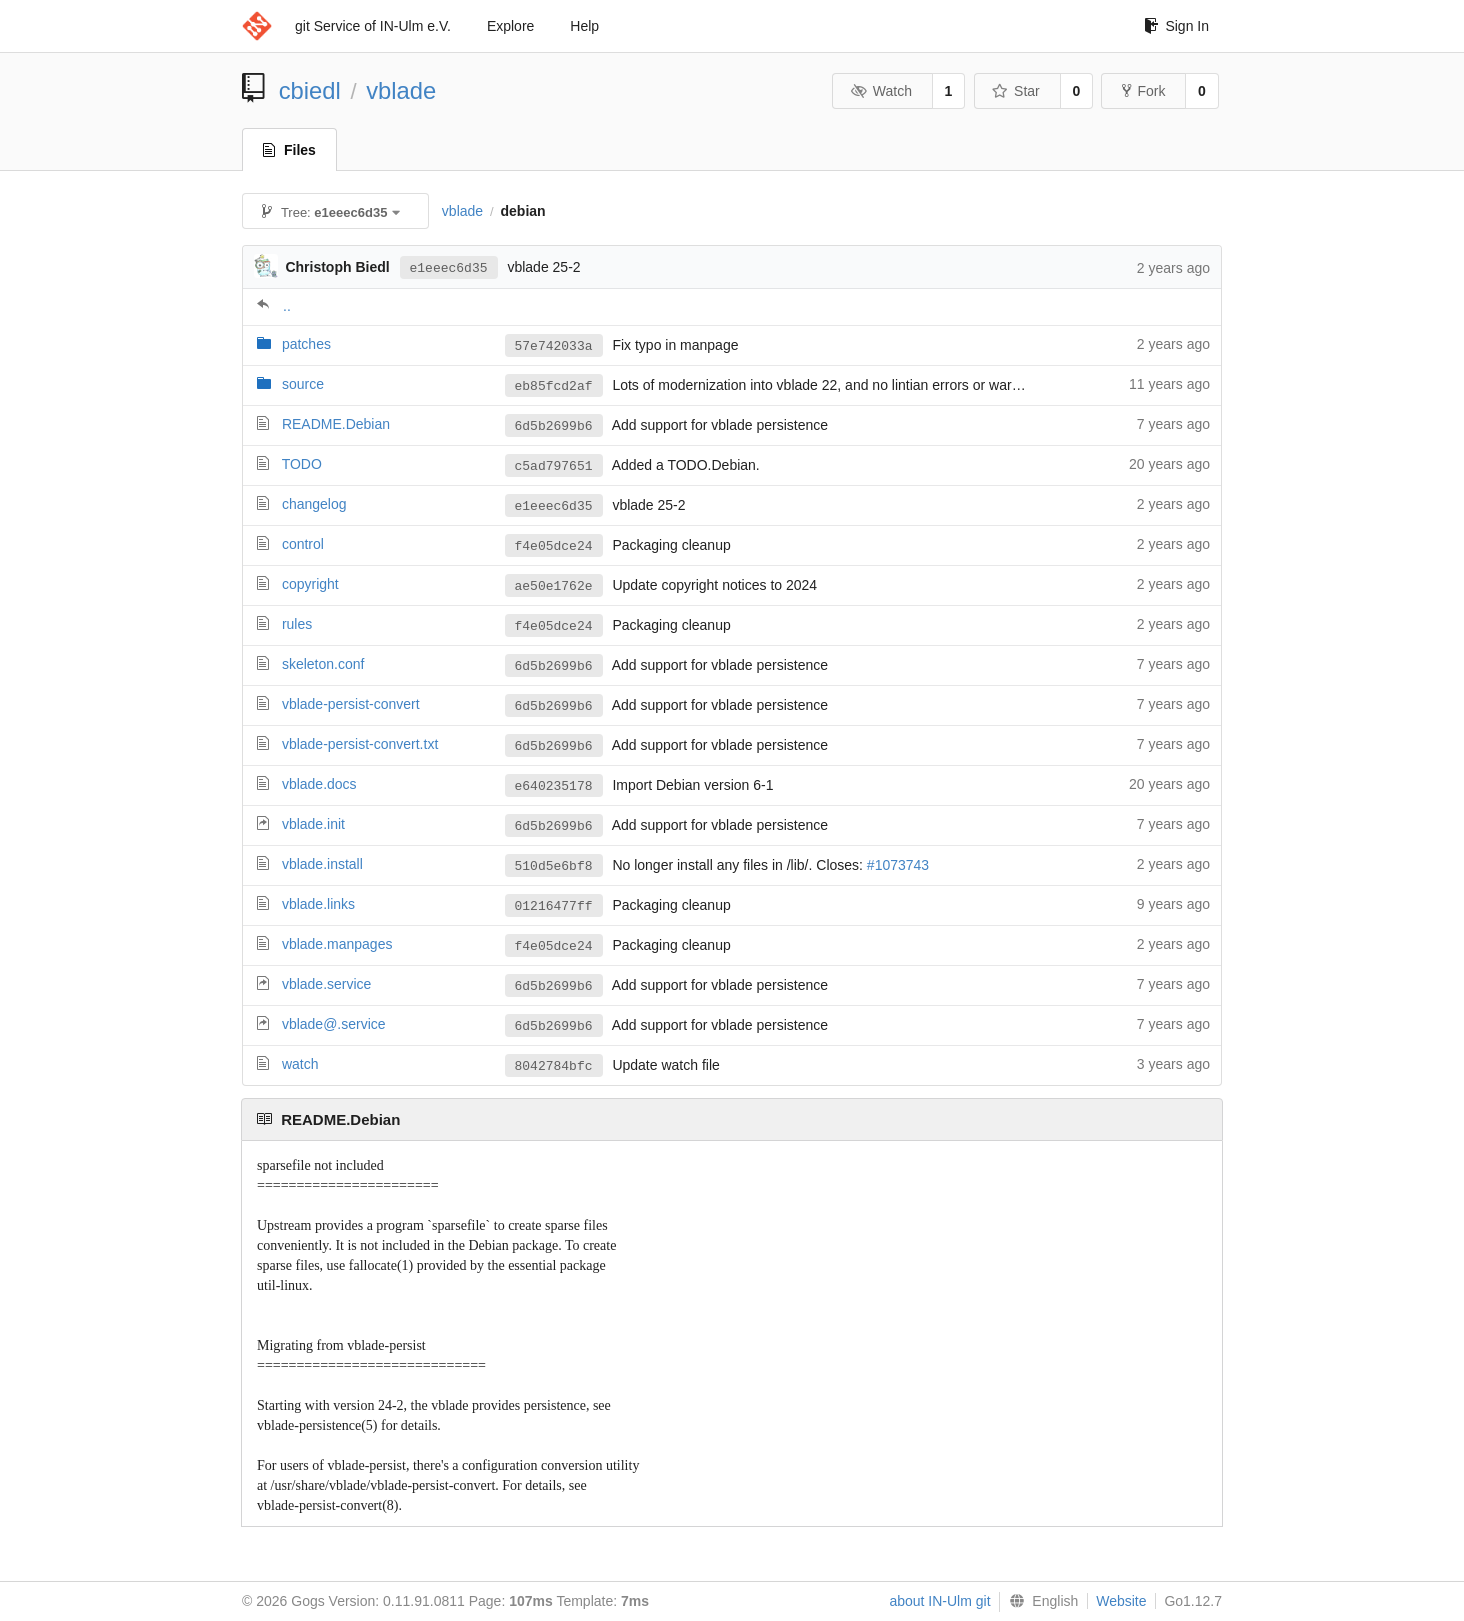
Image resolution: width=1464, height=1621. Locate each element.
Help (584, 26)
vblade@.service (334, 1024)
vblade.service (327, 984)
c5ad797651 (554, 466)
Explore (510, 26)
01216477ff (554, 906)
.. (287, 306)
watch (300, 1064)
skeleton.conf (323, 664)
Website (1121, 1601)
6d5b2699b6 (554, 426)
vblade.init (313, 824)
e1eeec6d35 (449, 267)
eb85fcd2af (554, 386)
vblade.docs (319, 784)
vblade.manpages (337, 944)
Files (289, 150)
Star (1016, 91)
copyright (310, 584)
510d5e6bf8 (554, 866)
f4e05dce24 (554, 546)
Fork (1143, 91)
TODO (302, 464)
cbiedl (310, 90)
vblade (401, 90)
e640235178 (554, 786)
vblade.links (318, 904)
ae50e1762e (554, 586)
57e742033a (554, 346)
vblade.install (322, 864)
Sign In (1176, 26)
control (303, 544)
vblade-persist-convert (351, 704)
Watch (881, 91)
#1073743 (898, 866)
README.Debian (336, 424)
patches (306, 344)
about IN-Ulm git (939, 1601)
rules (297, 624)
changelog (314, 504)
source (303, 384)
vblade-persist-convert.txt (360, 744)
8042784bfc (554, 1066)
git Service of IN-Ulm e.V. (373, 26)
